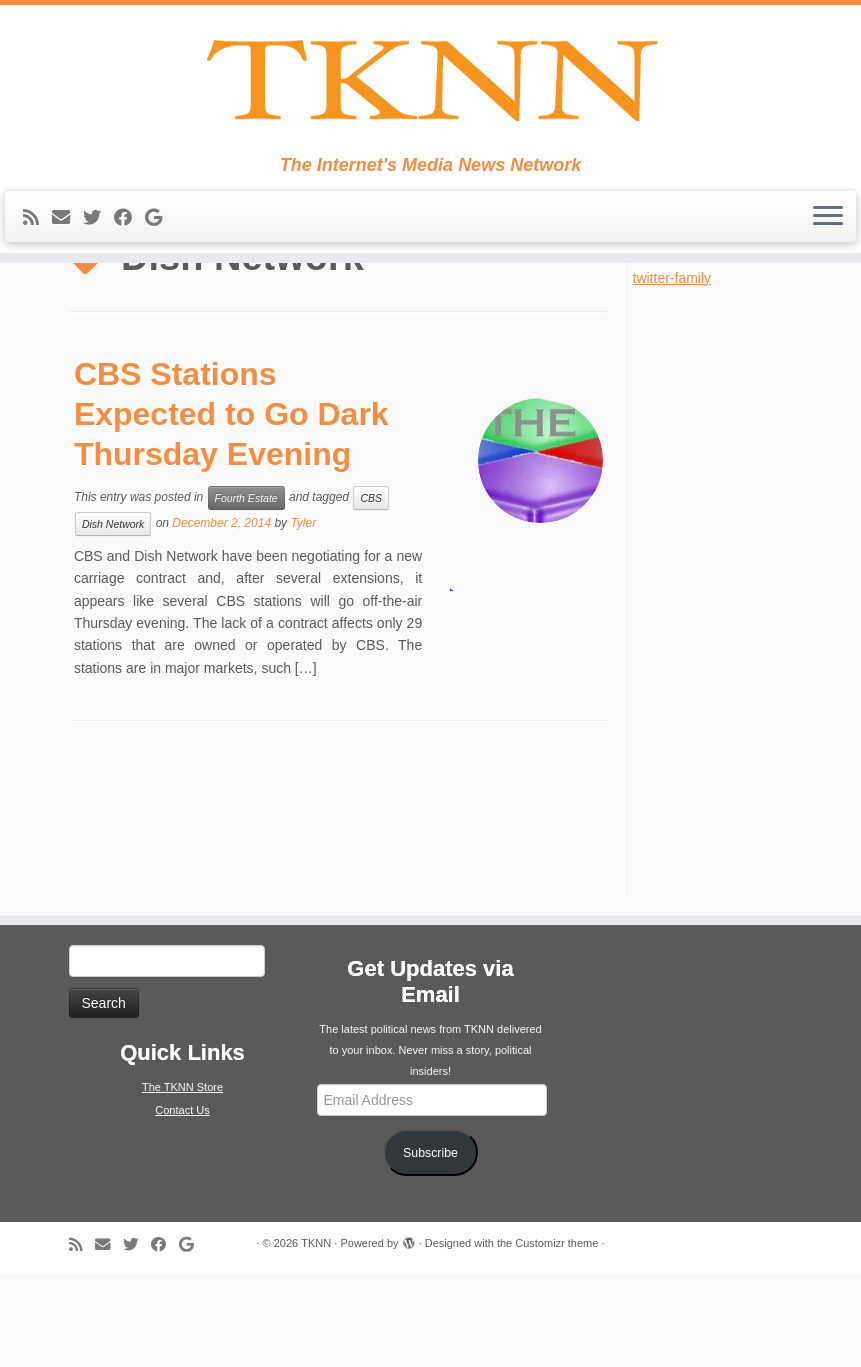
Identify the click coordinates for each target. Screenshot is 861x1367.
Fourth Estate (246, 591)
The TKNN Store (182, 1181)
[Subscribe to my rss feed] (37, 250)
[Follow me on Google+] (160, 250)
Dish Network (113, 617)
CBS (371, 591)
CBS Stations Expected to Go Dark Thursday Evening (231, 507)
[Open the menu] (828, 249)
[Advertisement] (724, 682)
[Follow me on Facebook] (129, 250)
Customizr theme (556, 1336)
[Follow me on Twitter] (98, 250)
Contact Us (182, 1204)
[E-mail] (67, 250)
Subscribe (430, 1246)
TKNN (316, 1336)
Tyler (303, 616)
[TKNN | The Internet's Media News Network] (430, 96)
